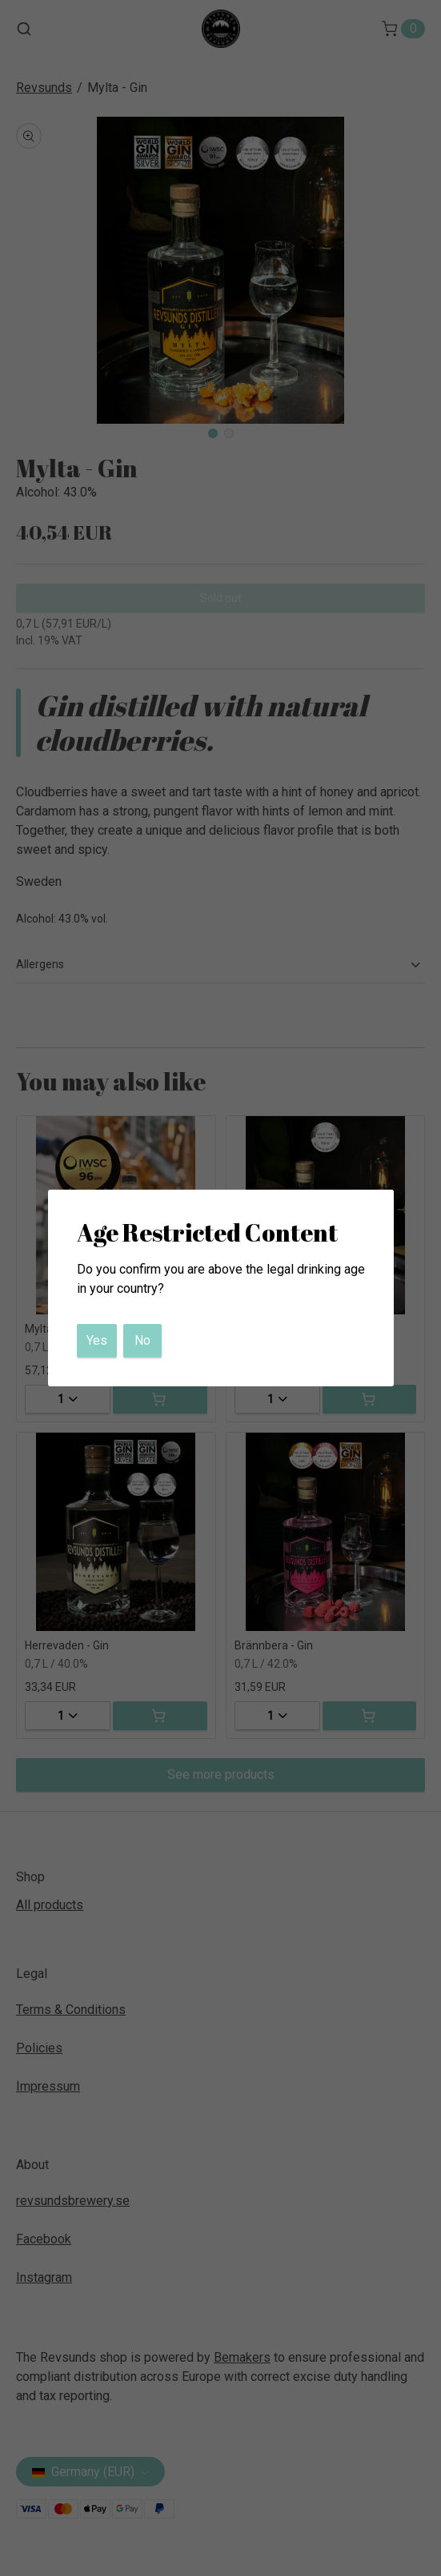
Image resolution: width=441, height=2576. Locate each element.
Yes (96, 1340)
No (142, 1340)
